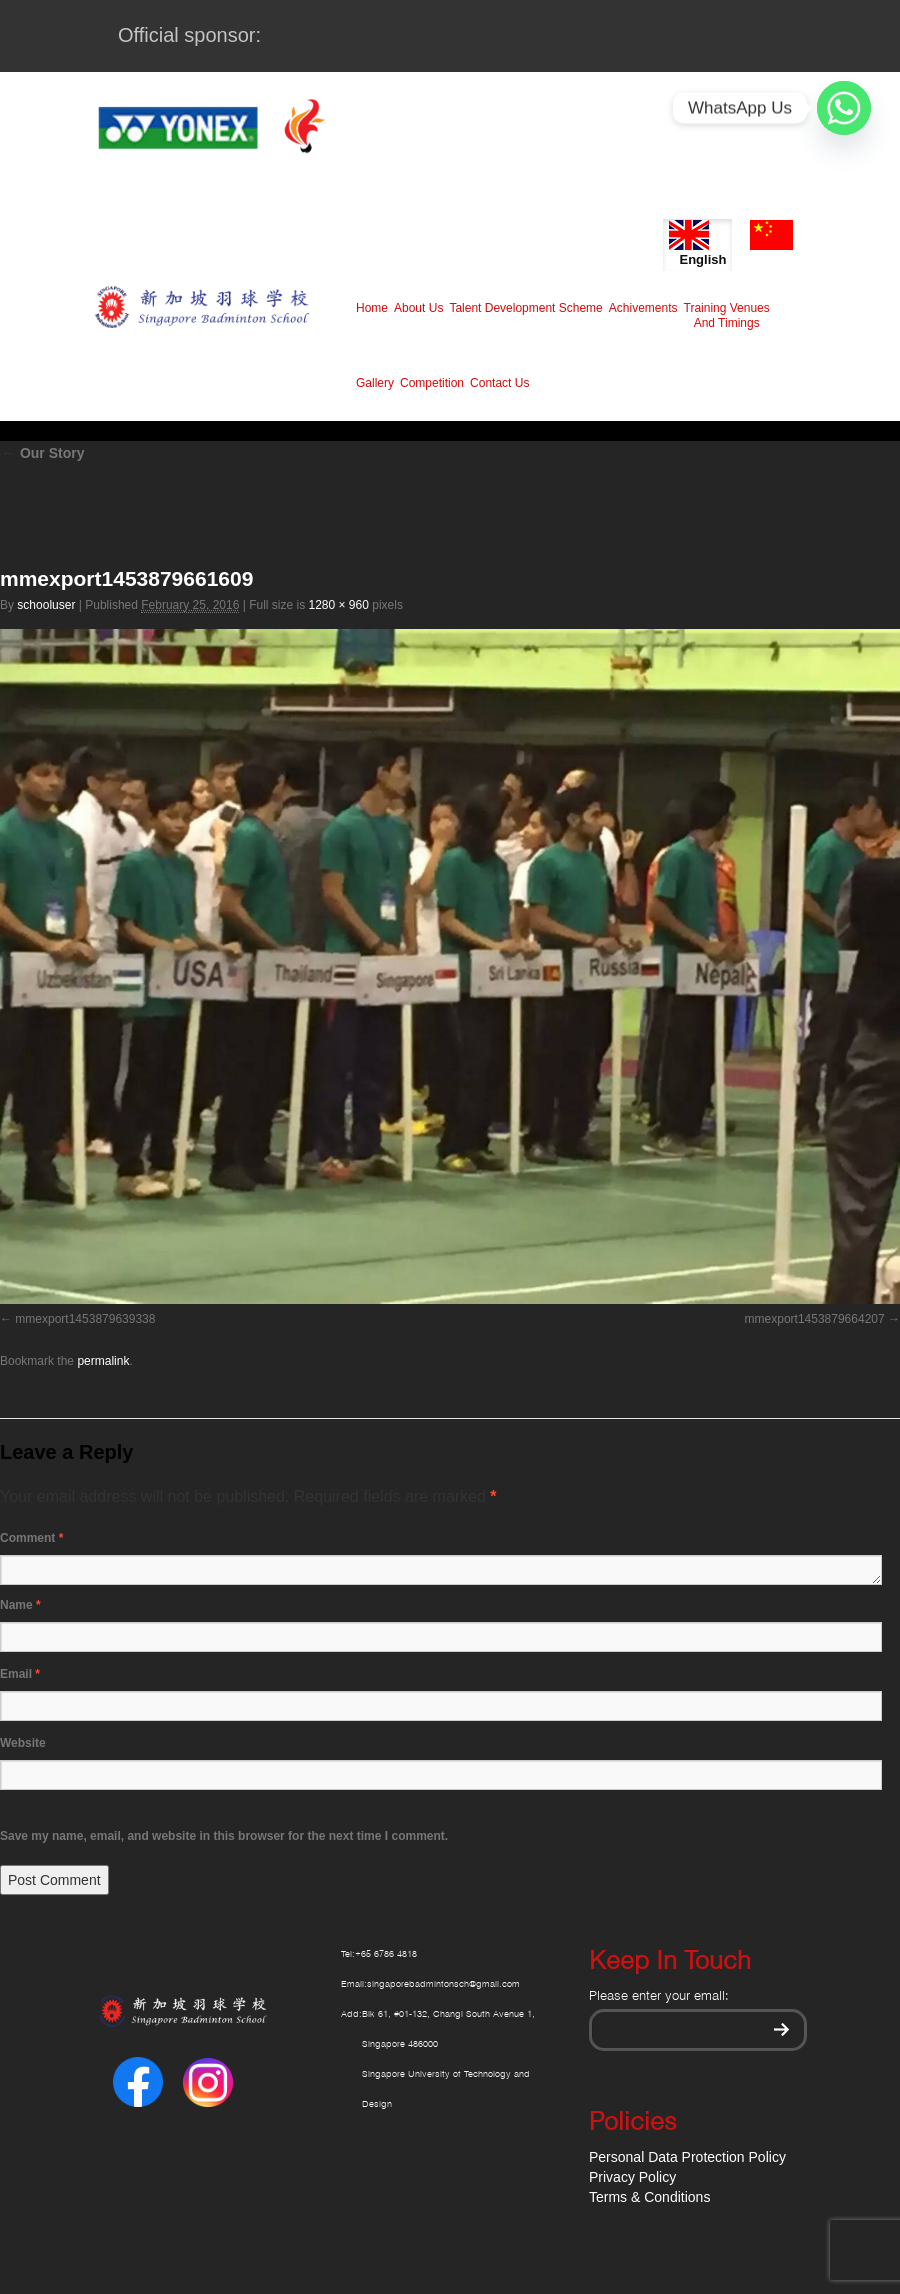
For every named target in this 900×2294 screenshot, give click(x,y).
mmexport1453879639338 (85, 1319)
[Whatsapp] (844, 108)
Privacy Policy (632, 2177)
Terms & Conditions (649, 2197)
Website (23, 1743)
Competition (432, 383)
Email (20, 1674)
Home (372, 308)
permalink (103, 1361)
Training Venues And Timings (727, 315)
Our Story (42, 453)
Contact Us (499, 383)
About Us (418, 308)
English (697, 243)
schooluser (46, 605)
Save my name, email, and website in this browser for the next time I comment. (224, 1836)
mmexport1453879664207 (815, 1319)
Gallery (375, 383)
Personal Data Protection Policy (687, 2157)
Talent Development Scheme (525, 308)
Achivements (643, 308)
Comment (31, 1538)
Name (20, 1605)
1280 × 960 (338, 605)
